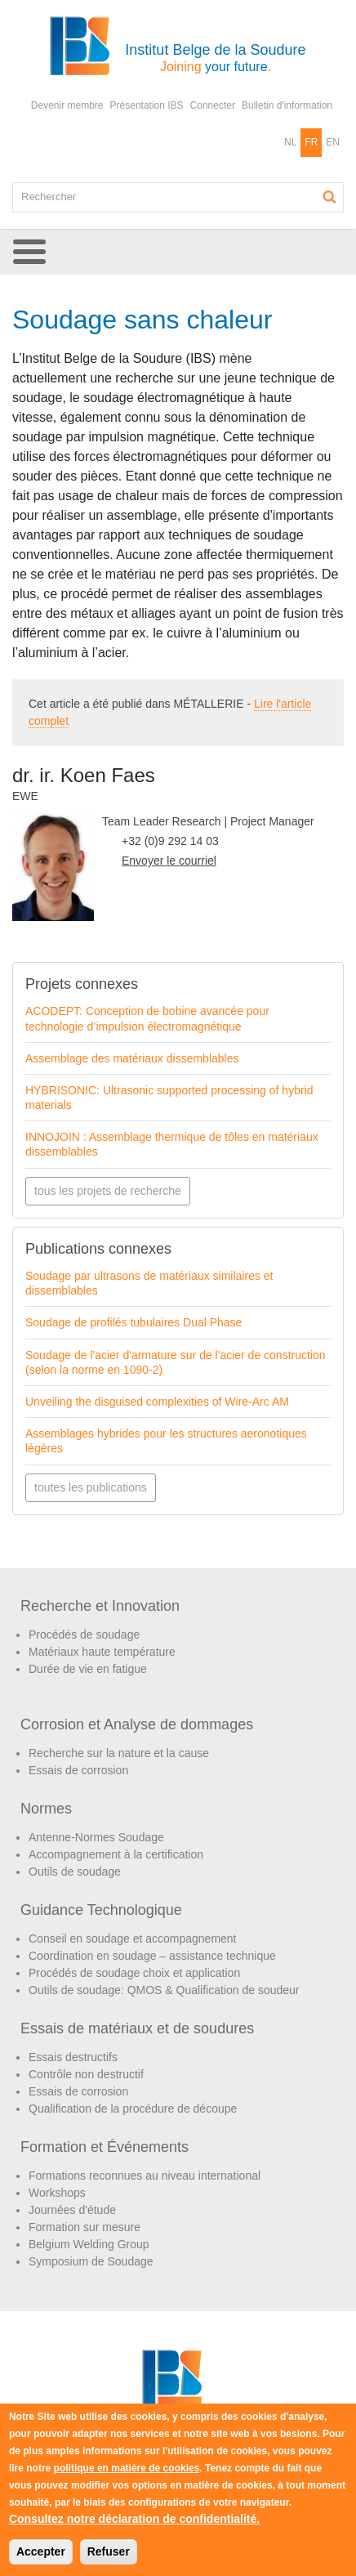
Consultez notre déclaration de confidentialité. (134, 2518)
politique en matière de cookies (127, 2468)
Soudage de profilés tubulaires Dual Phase (133, 1322)
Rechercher (330, 197)
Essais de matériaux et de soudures (137, 2028)
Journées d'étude (72, 2209)
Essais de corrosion (78, 1770)
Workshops (57, 2192)
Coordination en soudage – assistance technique (152, 1955)
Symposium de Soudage (91, 2261)
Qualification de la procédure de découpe (133, 2108)
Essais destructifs (73, 2057)
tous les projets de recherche (107, 1190)
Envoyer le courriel (169, 860)
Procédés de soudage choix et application (134, 1972)
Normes (46, 1808)
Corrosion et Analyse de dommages (136, 1724)
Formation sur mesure (84, 2227)
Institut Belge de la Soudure (215, 58)
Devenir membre (67, 105)
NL (290, 142)
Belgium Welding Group (89, 2244)
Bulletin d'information (287, 105)
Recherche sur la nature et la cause (119, 1753)
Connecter (212, 105)
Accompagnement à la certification (116, 1854)
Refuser (108, 2551)
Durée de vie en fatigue (88, 1668)
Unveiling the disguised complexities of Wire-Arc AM (157, 1401)
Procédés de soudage (84, 1634)
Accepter (40, 2551)
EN (333, 142)
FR (311, 142)
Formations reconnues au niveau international (144, 2175)
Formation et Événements (104, 2147)
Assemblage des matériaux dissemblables (131, 1058)
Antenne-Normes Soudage (96, 1837)
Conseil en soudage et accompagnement (133, 1938)
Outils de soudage (75, 1871)
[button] (178, 251)
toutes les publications (90, 1487)
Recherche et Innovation (100, 1606)
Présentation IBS (147, 105)
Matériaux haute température (102, 1651)
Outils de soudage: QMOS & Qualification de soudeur (164, 1990)
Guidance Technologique (101, 1910)
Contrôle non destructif (86, 2074)
